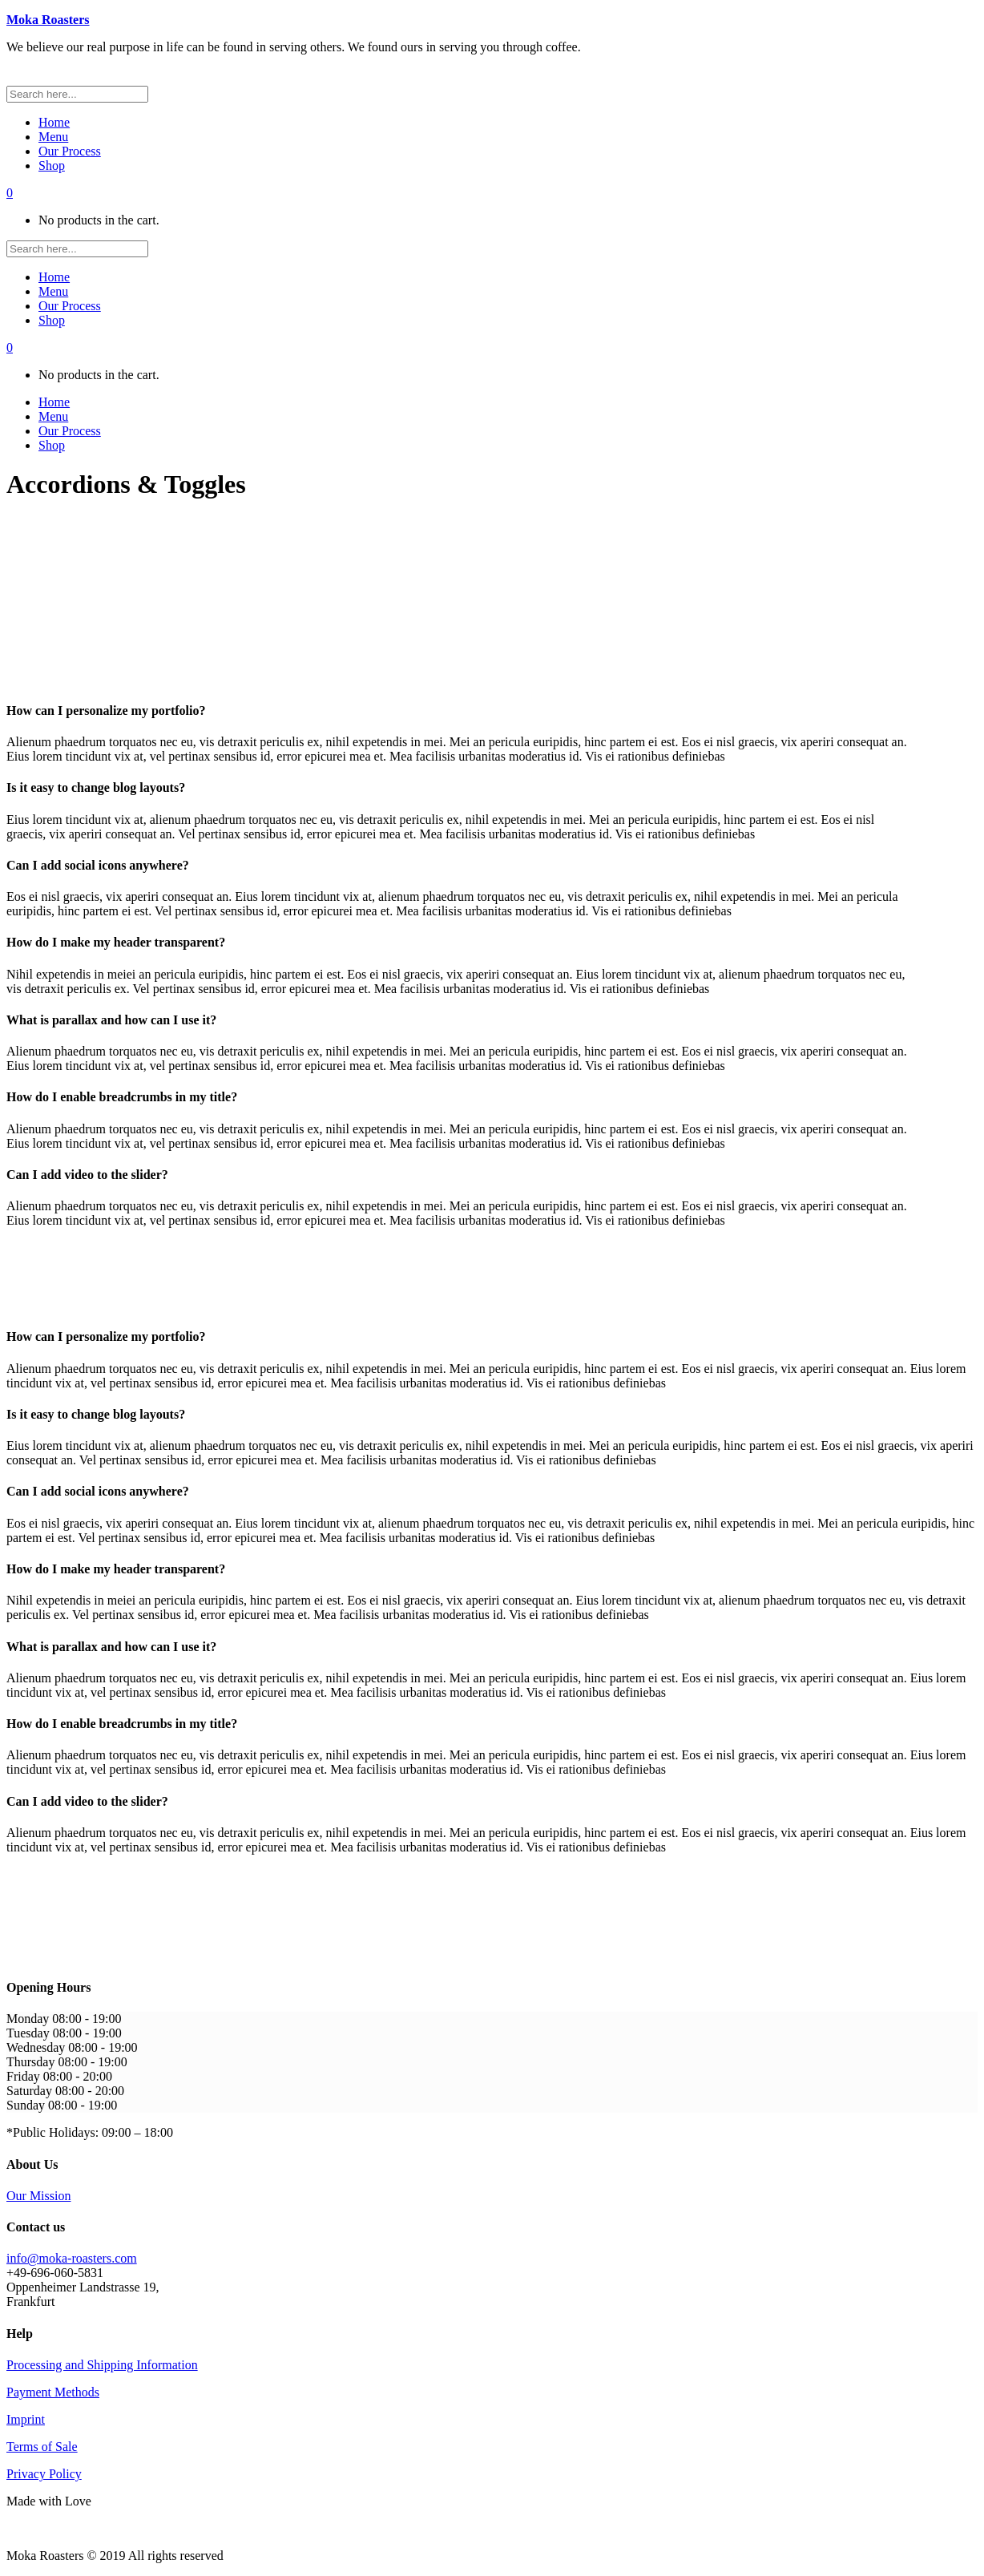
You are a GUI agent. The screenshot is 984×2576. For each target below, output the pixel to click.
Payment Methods (52, 2392)
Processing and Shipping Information (102, 2365)
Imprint (25, 2419)
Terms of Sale (42, 2446)
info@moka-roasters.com (71, 2258)
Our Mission (38, 2196)
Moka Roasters (48, 19)
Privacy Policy (44, 2474)
